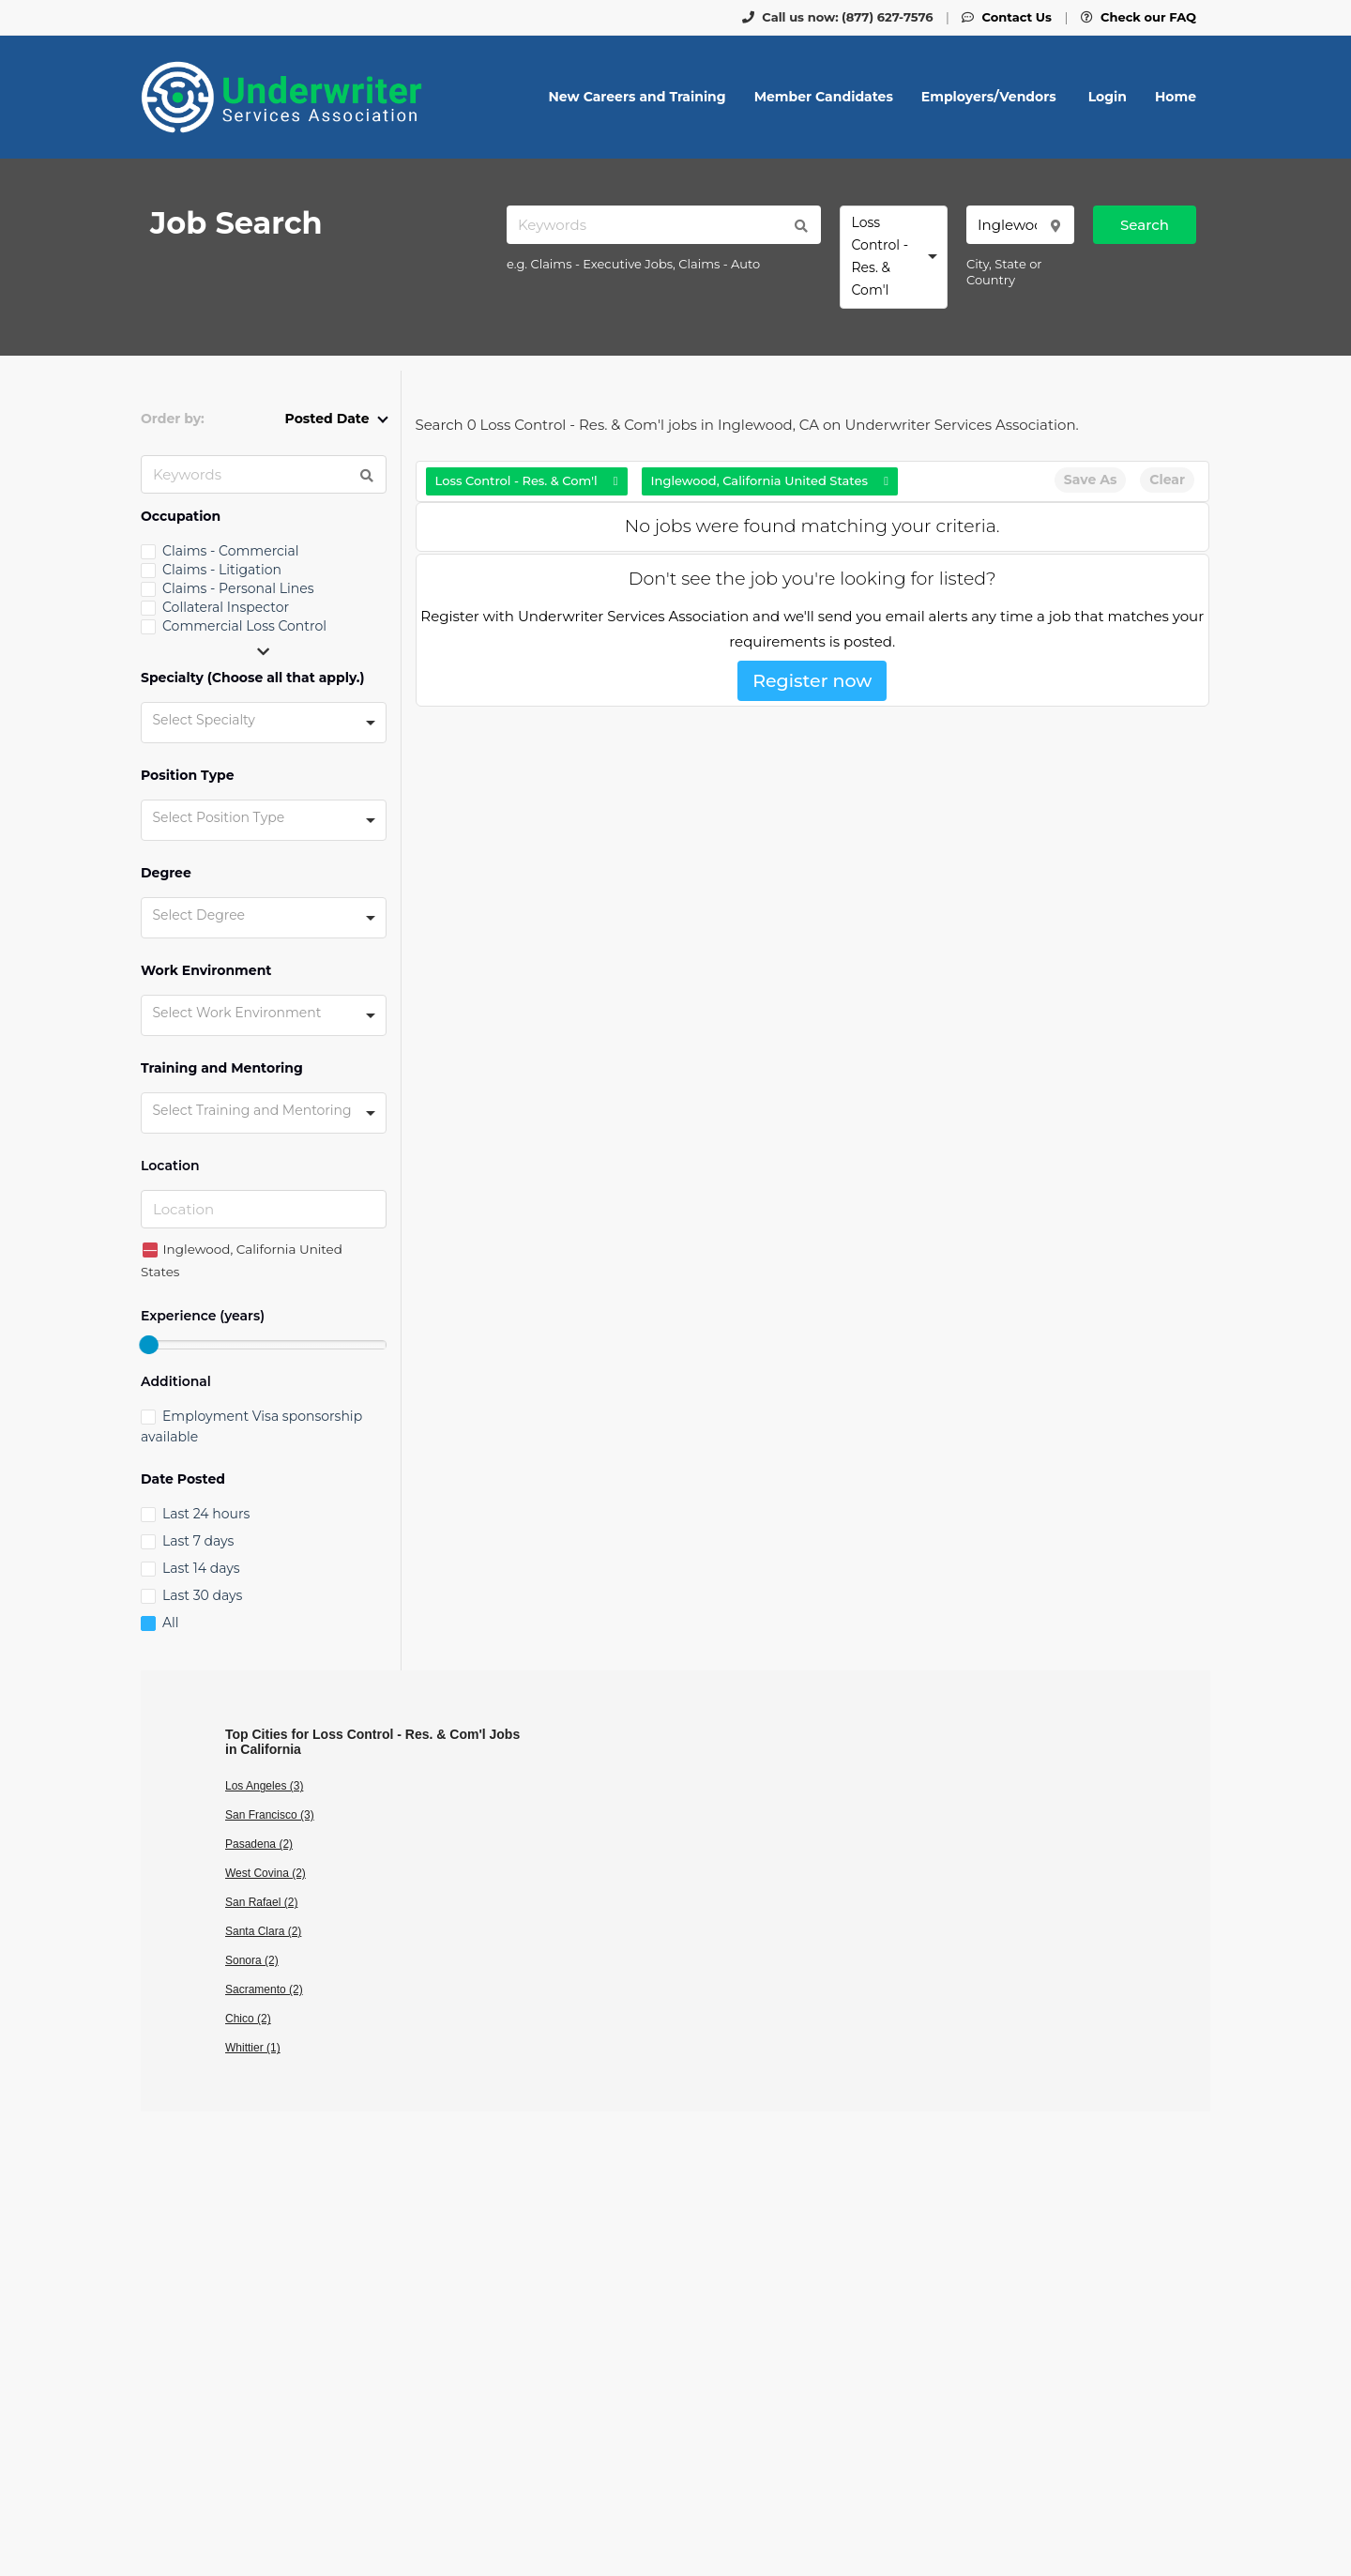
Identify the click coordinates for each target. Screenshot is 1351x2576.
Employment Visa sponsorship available (251, 1426)
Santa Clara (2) (263, 1931)
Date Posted (183, 1479)
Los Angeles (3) (264, 1785)
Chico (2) (248, 2018)
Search (1144, 225)
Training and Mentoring (222, 1068)
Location (170, 1166)
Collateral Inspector (225, 607)
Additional (176, 1382)
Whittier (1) (253, 2047)
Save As (1090, 479)
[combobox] (894, 257)
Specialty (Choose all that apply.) (253, 678)
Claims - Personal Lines (238, 588)
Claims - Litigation (221, 569)
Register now (812, 681)
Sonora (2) (252, 1960)
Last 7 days (198, 1540)
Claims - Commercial (230, 550)
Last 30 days (202, 1595)
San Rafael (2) (261, 1902)
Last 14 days (200, 1568)
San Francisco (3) (269, 1814)
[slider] (148, 1344)
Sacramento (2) (264, 1989)
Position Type (188, 776)
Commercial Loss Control (244, 625)
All (170, 1622)
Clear (1167, 479)
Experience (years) (203, 1316)
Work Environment (206, 971)
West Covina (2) (265, 1873)
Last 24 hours (206, 1513)
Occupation (180, 517)
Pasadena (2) (259, 1844)
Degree (166, 873)
